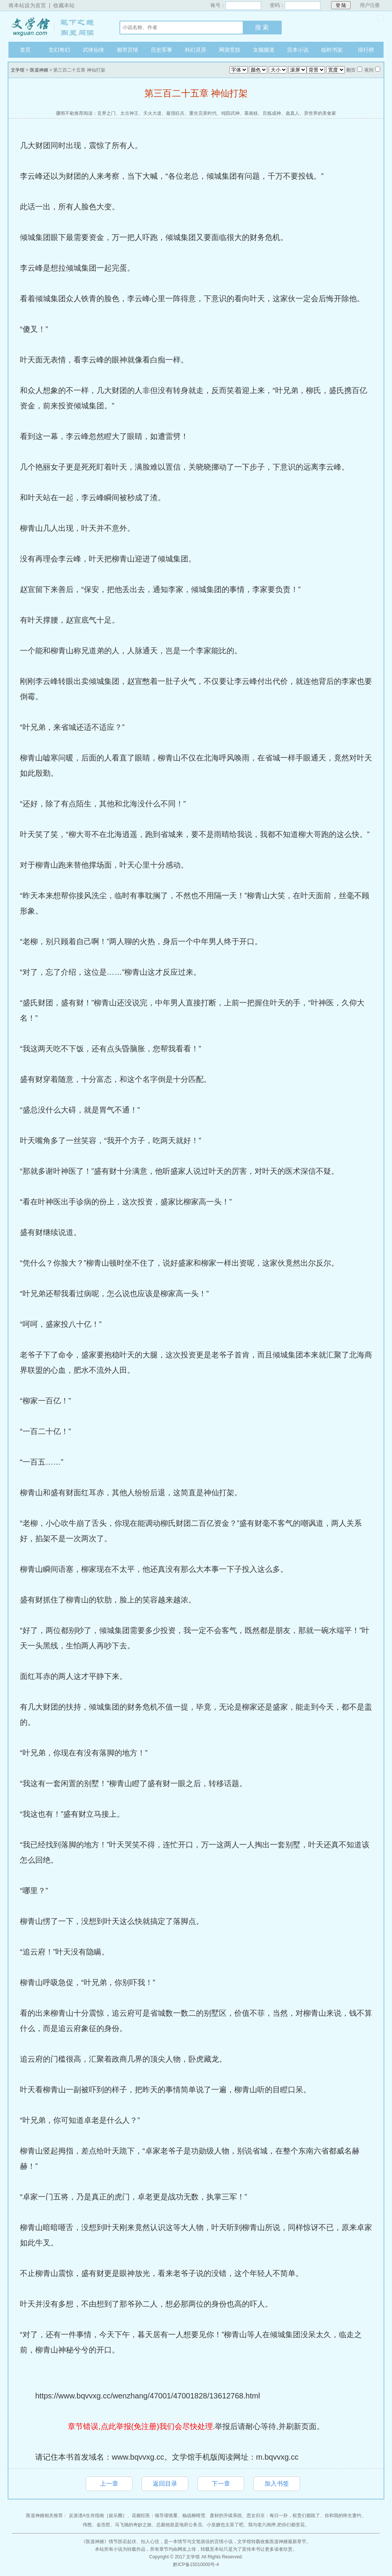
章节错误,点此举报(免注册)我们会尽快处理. (141, 2426)
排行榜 (366, 50)
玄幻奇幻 (59, 50)
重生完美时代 (203, 113)
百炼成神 (272, 113)
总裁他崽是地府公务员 (179, 2524)
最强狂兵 (175, 113)
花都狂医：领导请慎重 (155, 2515)
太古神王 (129, 113)
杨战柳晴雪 (193, 2515)
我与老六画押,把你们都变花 (276, 2524)
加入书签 (277, 2483)
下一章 (221, 2483)
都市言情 (127, 50)
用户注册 (370, 5)
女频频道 (263, 50)
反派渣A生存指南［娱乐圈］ (98, 2515)
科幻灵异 (195, 50)
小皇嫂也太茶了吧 (225, 2524)
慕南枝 (251, 113)
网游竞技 (229, 50)
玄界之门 (106, 113)
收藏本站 (64, 5)
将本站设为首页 (27, 5)
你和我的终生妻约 (343, 2515)
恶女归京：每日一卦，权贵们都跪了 (283, 2515)
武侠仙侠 (93, 50)
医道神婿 (39, 70)
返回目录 (165, 2483)
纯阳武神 (230, 113)
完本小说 (298, 50)
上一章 (109, 2483)
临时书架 (332, 50)
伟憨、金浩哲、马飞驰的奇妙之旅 (117, 2524)
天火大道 (152, 113)
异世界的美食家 (320, 113)
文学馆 (56, 26)
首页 (25, 50)
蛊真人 (292, 113)
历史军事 (161, 50)
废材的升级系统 (226, 2515)
